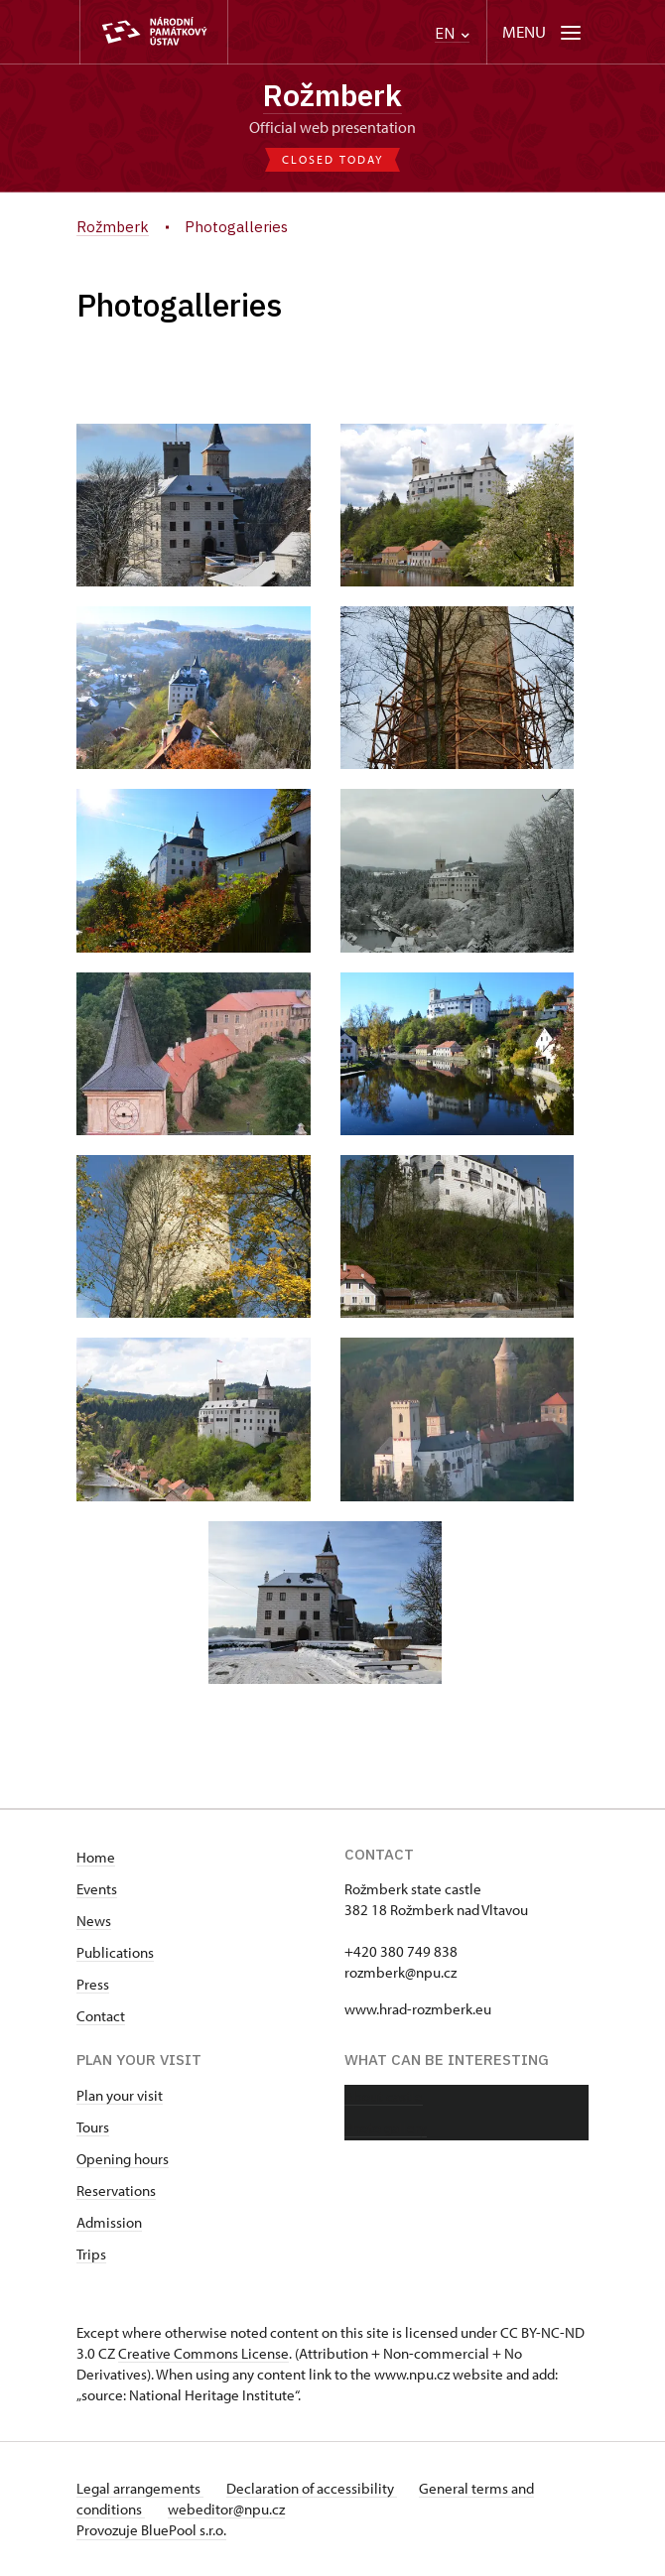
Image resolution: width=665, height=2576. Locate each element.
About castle (383, 2096)
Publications (115, 1952)
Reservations (116, 2190)
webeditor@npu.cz (227, 2509)
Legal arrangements (139, 2488)
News (93, 1920)
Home (95, 1857)
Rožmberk (332, 94)
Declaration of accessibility (312, 2488)
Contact (100, 2015)
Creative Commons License (203, 2353)
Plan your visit (119, 2095)
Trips (91, 2254)
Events (96, 1888)
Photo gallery (385, 2128)
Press (92, 1984)
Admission (109, 2222)
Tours (92, 2127)
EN (452, 33)
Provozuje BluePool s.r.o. (151, 2529)
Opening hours (122, 2158)
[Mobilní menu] (543, 32)
